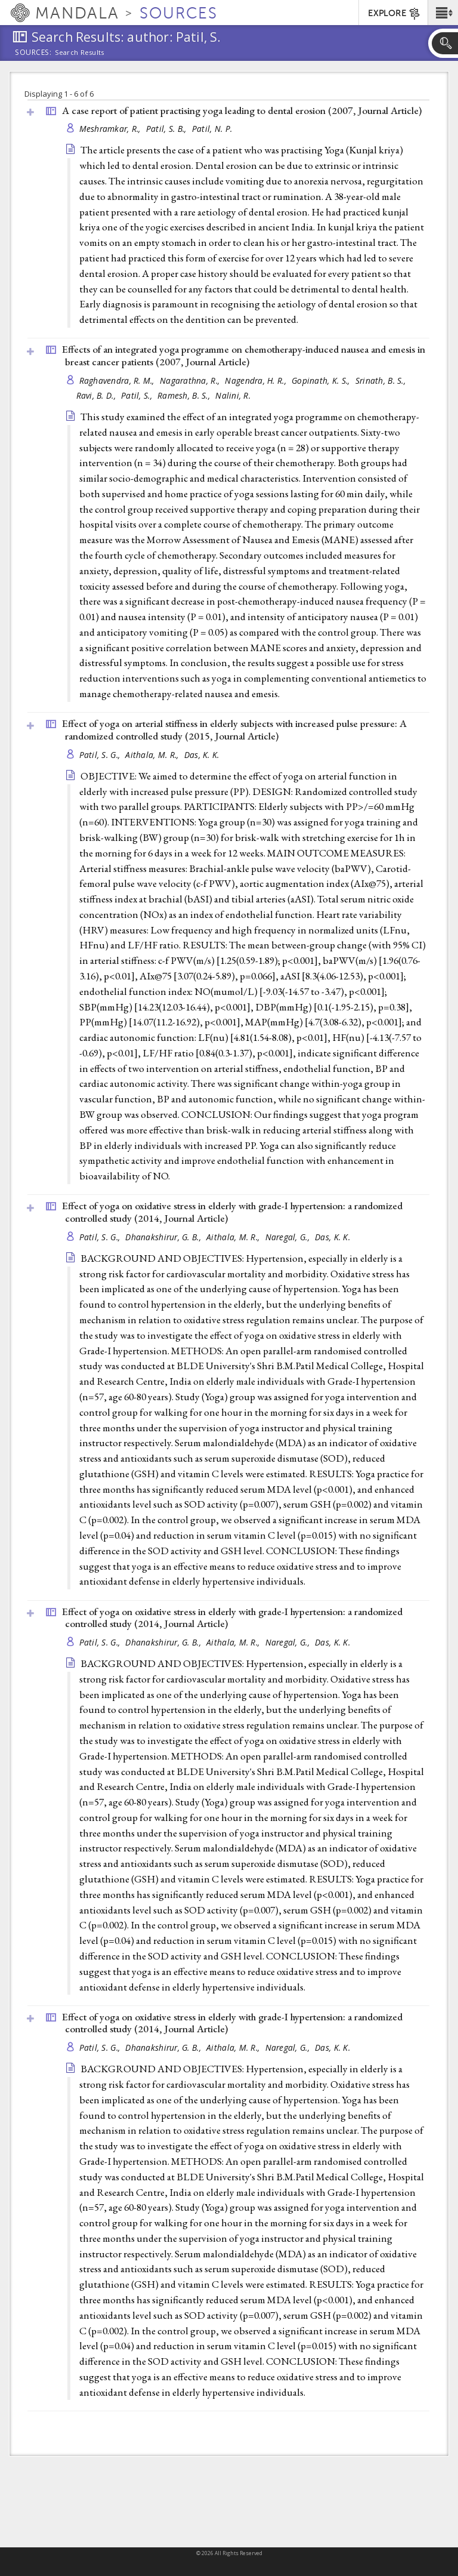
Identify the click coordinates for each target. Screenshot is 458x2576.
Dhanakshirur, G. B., (164, 1237)
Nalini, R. (232, 395)
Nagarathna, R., (191, 380)
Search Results (79, 52)
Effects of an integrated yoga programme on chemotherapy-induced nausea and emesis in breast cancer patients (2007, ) (243, 355)
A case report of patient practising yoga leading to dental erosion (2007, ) (242, 110)
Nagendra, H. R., (257, 380)
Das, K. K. (201, 754)
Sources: (33, 53)
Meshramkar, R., (111, 128)
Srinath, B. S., (381, 380)
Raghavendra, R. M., (118, 380)
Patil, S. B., (167, 128)
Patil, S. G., (101, 754)
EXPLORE (394, 14)
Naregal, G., (288, 1237)
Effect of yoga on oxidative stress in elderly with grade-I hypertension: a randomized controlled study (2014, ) (232, 1212)
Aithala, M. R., (153, 754)
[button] (443, 12)
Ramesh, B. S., (184, 395)
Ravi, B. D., (97, 395)
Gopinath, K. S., (322, 380)
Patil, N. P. (212, 128)
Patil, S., (137, 395)
